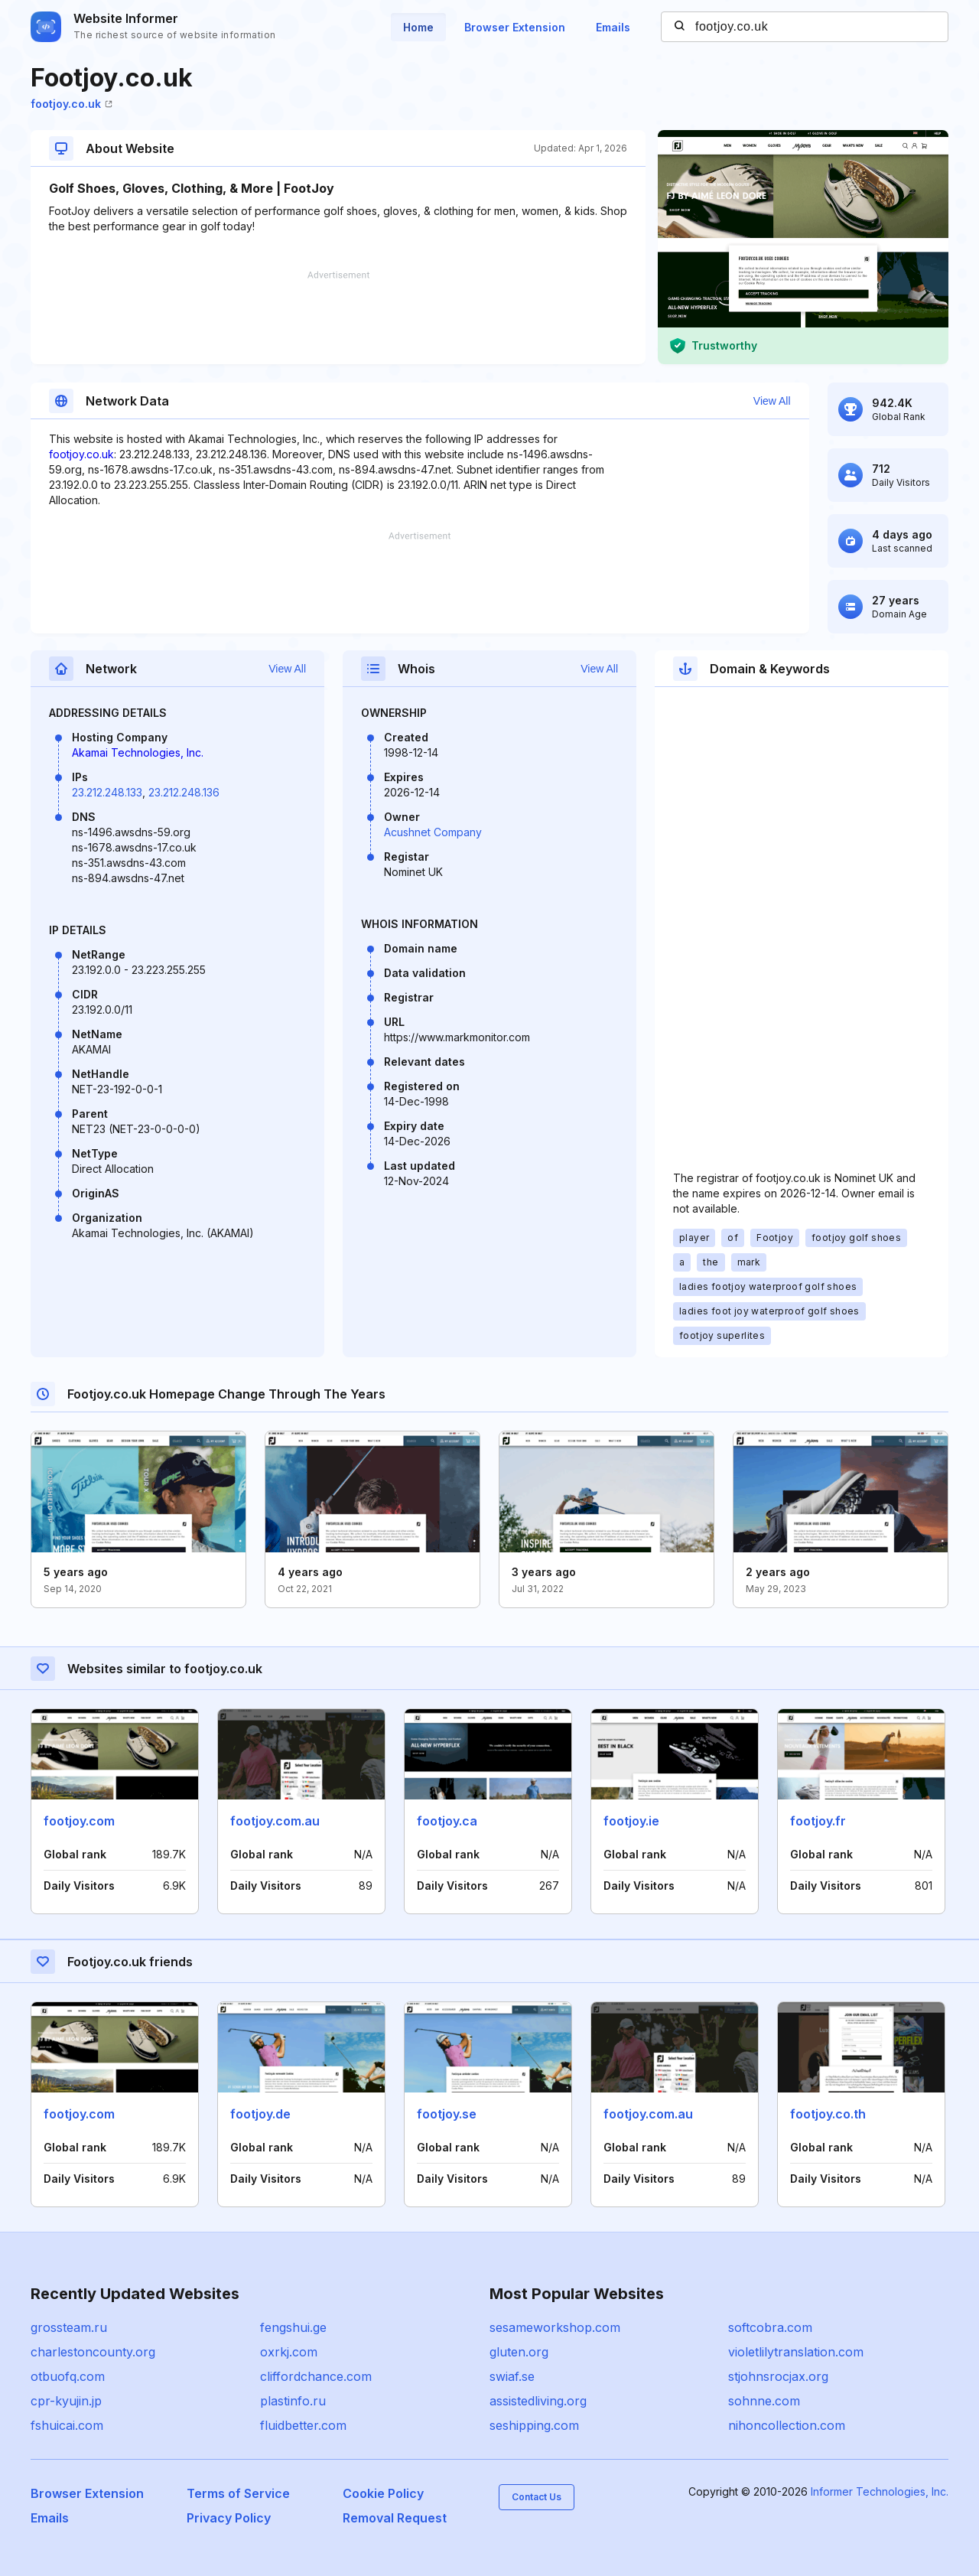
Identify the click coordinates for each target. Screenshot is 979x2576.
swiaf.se (512, 2376)
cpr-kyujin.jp (66, 2400)
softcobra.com (770, 2327)
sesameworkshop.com (555, 2327)
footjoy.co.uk (71, 103)
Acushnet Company (433, 832)
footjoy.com (79, 1821)
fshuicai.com (67, 2425)
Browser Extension (514, 27)
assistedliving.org (538, 2400)
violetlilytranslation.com (796, 2351)
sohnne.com (764, 2400)
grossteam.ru (69, 2327)
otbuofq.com (68, 2376)
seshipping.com (534, 2425)
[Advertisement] (338, 317)
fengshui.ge (293, 2327)
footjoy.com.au (275, 1821)
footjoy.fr (818, 1821)
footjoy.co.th (828, 2114)
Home (418, 27)
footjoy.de (260, 2114)
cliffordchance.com (316, 2376)
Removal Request (395, 2518)
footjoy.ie (631, 1821)
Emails (613, 27)
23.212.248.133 (107, 792)
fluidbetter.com (303, 2425)
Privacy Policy (229, 2518)
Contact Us (536, 2497)
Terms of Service (238, 2493)
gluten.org (519, 2351)
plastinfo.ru (293, 2400)
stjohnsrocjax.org (778, 2376)
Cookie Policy (383, 2493)
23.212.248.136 (184, 792)
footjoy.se (446, 2114)
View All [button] (772, 401)
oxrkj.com (288, 2351)
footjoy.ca (447, 1821)
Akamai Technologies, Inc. (137, 752)
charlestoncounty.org (93, 2351)
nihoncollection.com (786, 2425)
